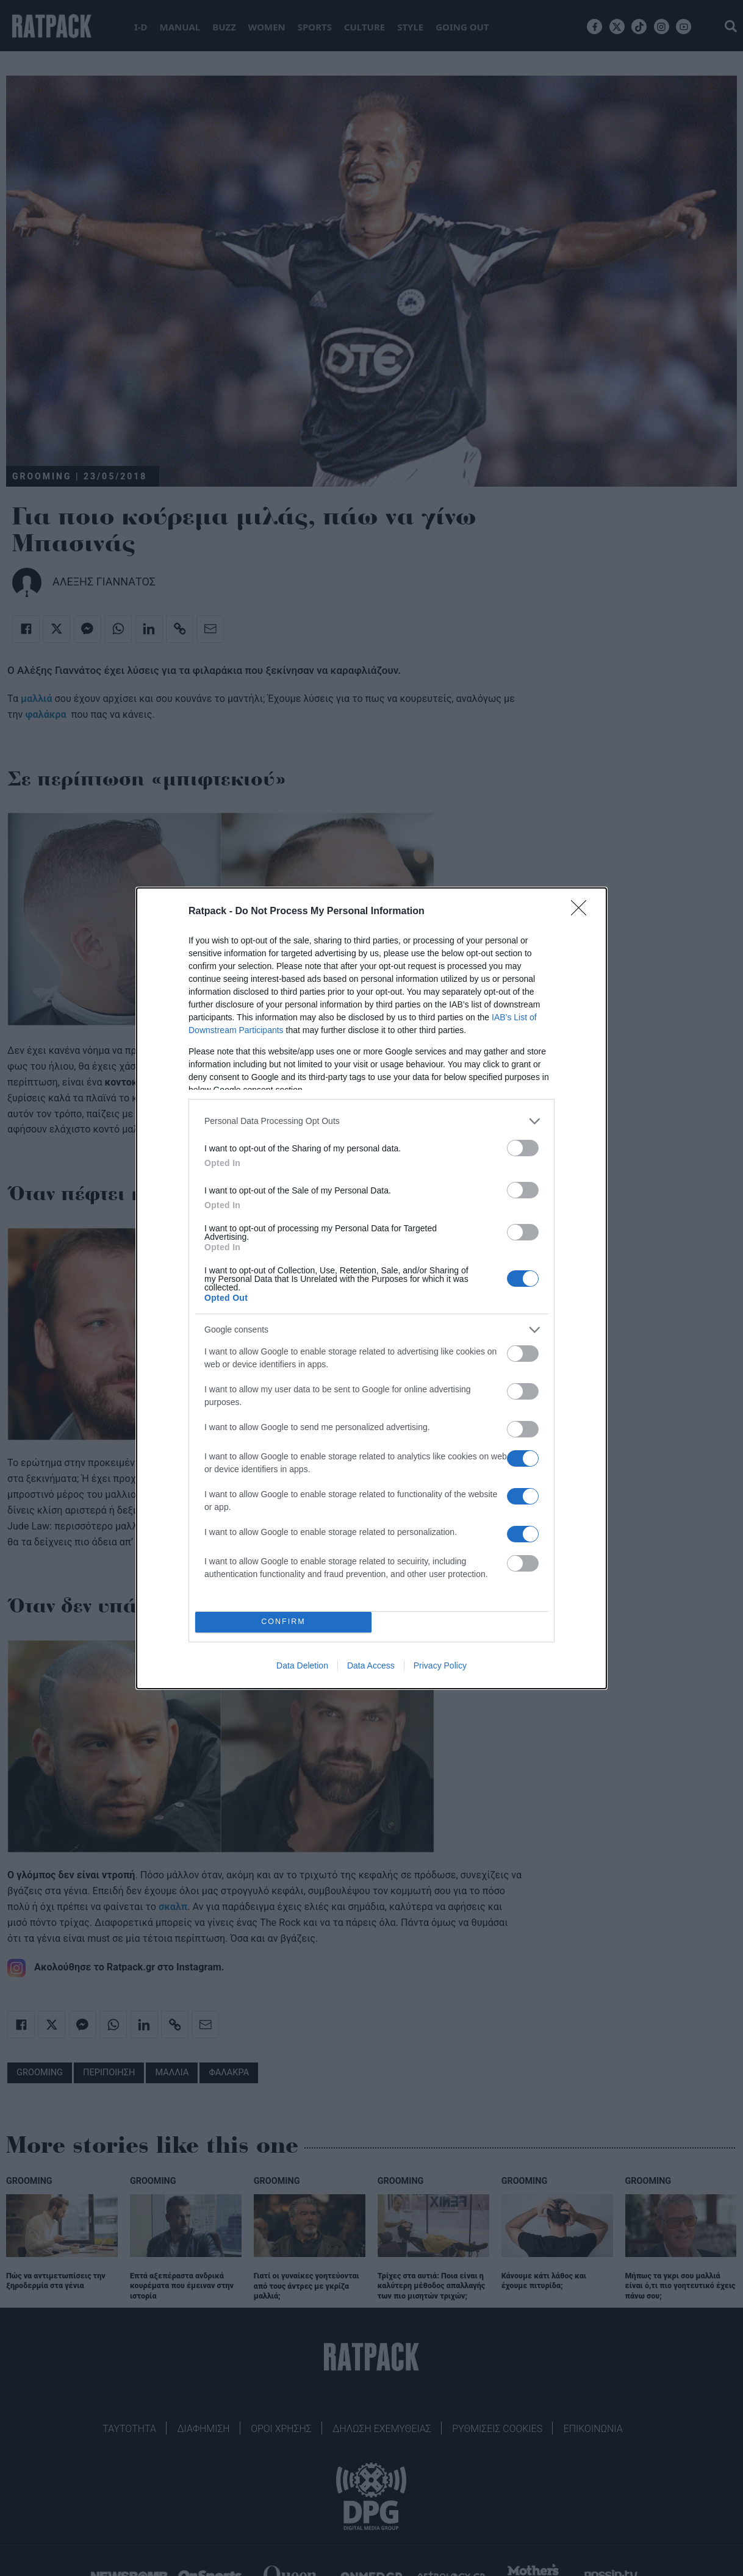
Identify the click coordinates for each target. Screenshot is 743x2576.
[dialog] (371, 1288)
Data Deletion (302, 1665)
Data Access (371, 1665)
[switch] (523, 1148)
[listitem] (371, 1121)
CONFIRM (283, 1621)
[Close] (582, 911)
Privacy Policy (440, 1665)
